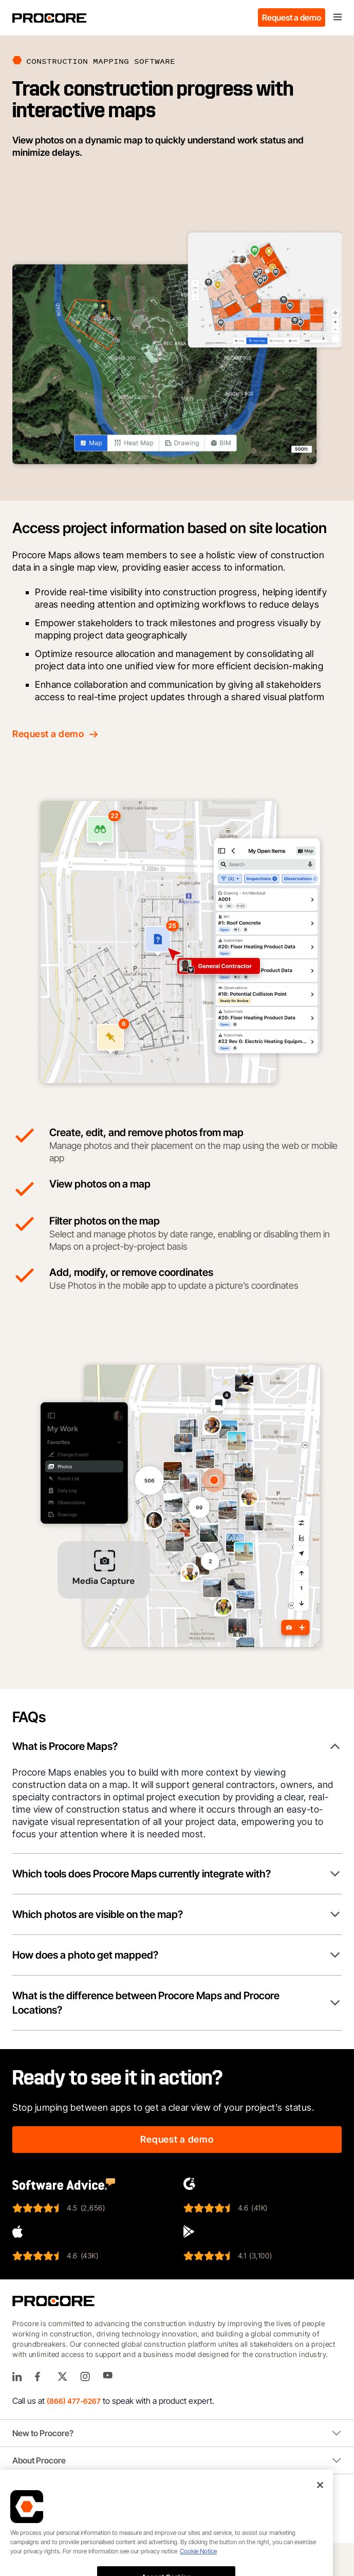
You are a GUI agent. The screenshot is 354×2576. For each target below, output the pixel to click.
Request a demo (291, 17)
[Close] (320, 2516)
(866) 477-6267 (74, 2401)
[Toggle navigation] (337, 17)
